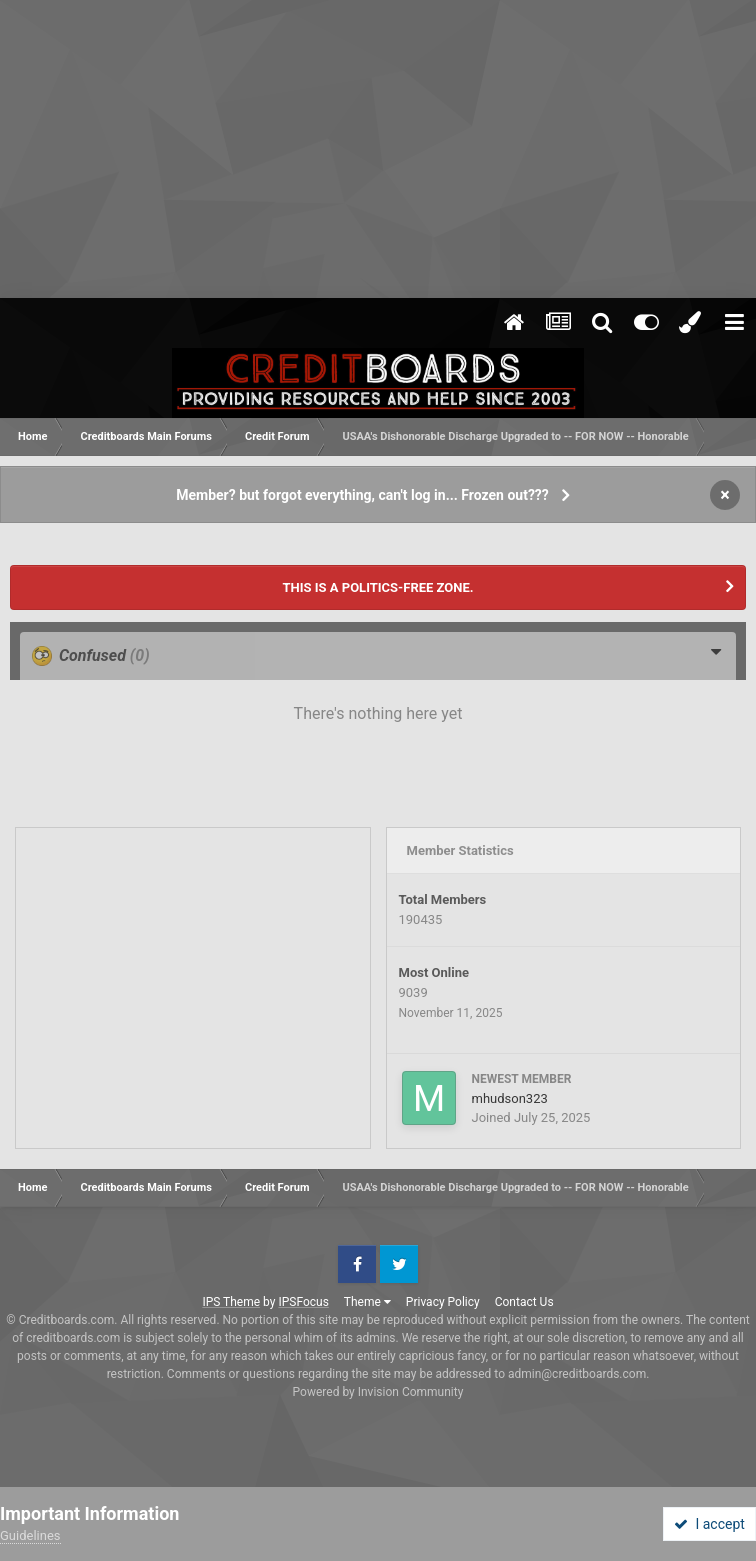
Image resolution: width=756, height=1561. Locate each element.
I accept (709, 1524)
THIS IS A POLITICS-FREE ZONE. (377, 587)
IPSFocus (303, 1302)
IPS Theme (231, 1302)
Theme (367, 1302)
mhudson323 (510, 1098)
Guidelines (30, 1535)
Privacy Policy (443, 1302)
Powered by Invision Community (378, 1392)
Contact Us (524, 1302)
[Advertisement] (378, 150)
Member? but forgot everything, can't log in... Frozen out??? (362, 495)
